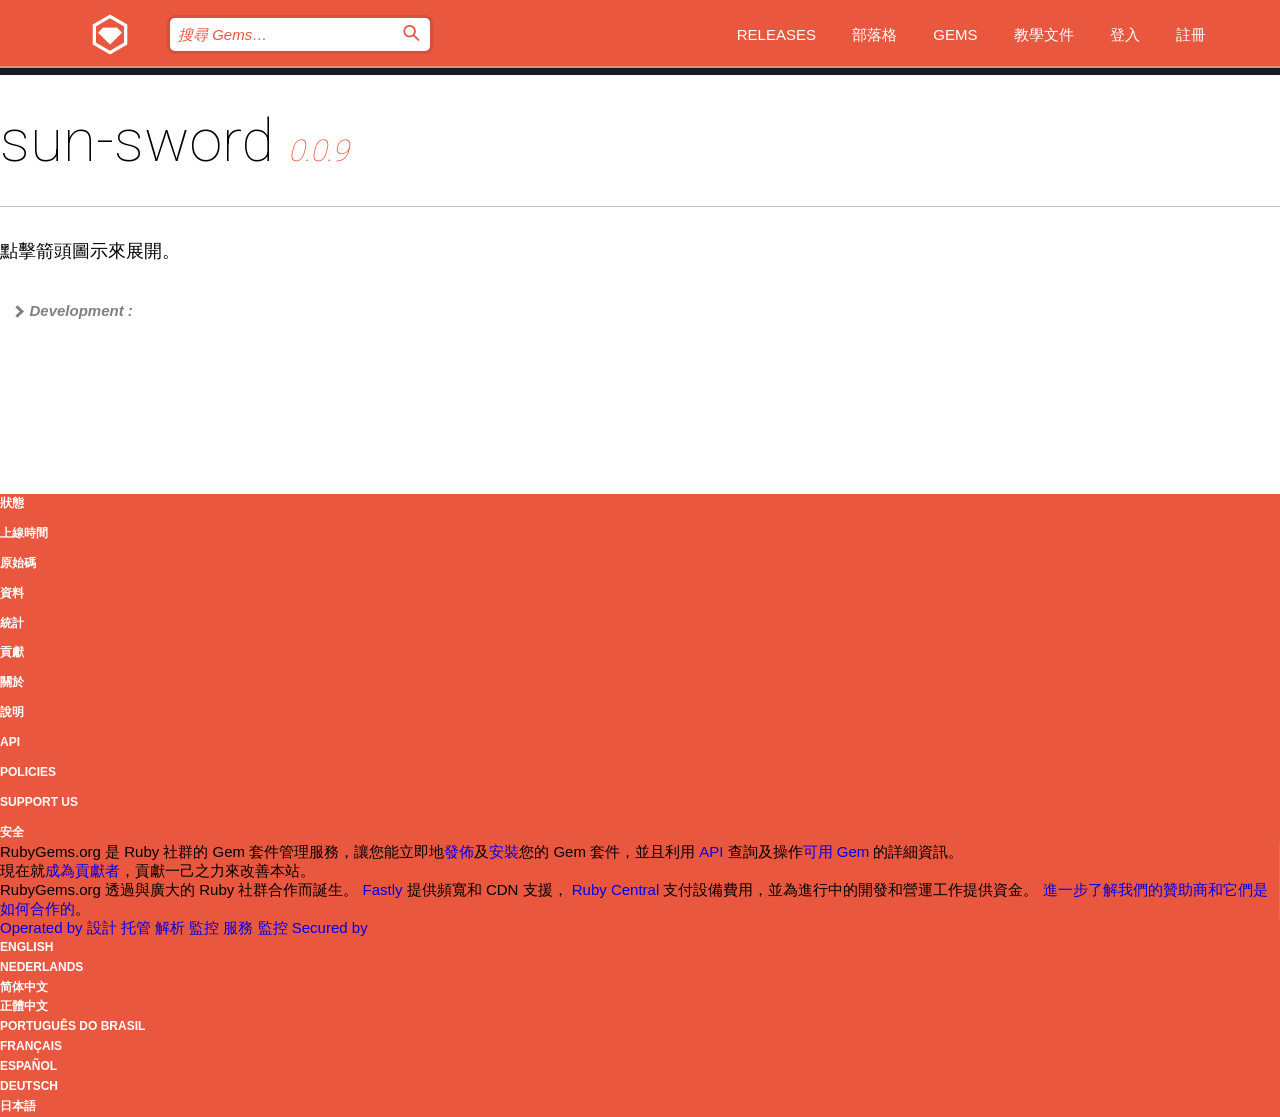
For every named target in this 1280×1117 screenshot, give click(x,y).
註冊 (1191, 34)
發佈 (459, 851)
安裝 (504, 851)
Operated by (43, 927)
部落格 (874, 34)
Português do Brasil (72, 1026)
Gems (955, 34)
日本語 (18, 1106)
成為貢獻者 (82, 870)
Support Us (39, 802)
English (26, 947)
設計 (104, 927)
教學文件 (1044, 34)
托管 (138, 927)
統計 (12, 623)
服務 (240, 927)
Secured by (330, 927)
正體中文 (24, 1006)
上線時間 (24, 533)
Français (31, 1046)
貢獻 (12, 652)
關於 (12, 682)
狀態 (12, 503)
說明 (12, 712)
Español (28, 1066)
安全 (12, 832)
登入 (1125, 34)
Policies (28, 772)
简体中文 (24, 987)
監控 (206, 927)
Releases (776, 34)
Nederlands (41, 967)
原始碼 (18, 563)
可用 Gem (836, 851)
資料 (12, 593)
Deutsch (29, 1086)
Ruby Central (616, 889)
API (10, 742)
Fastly (383, 889)
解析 (172, 927)
